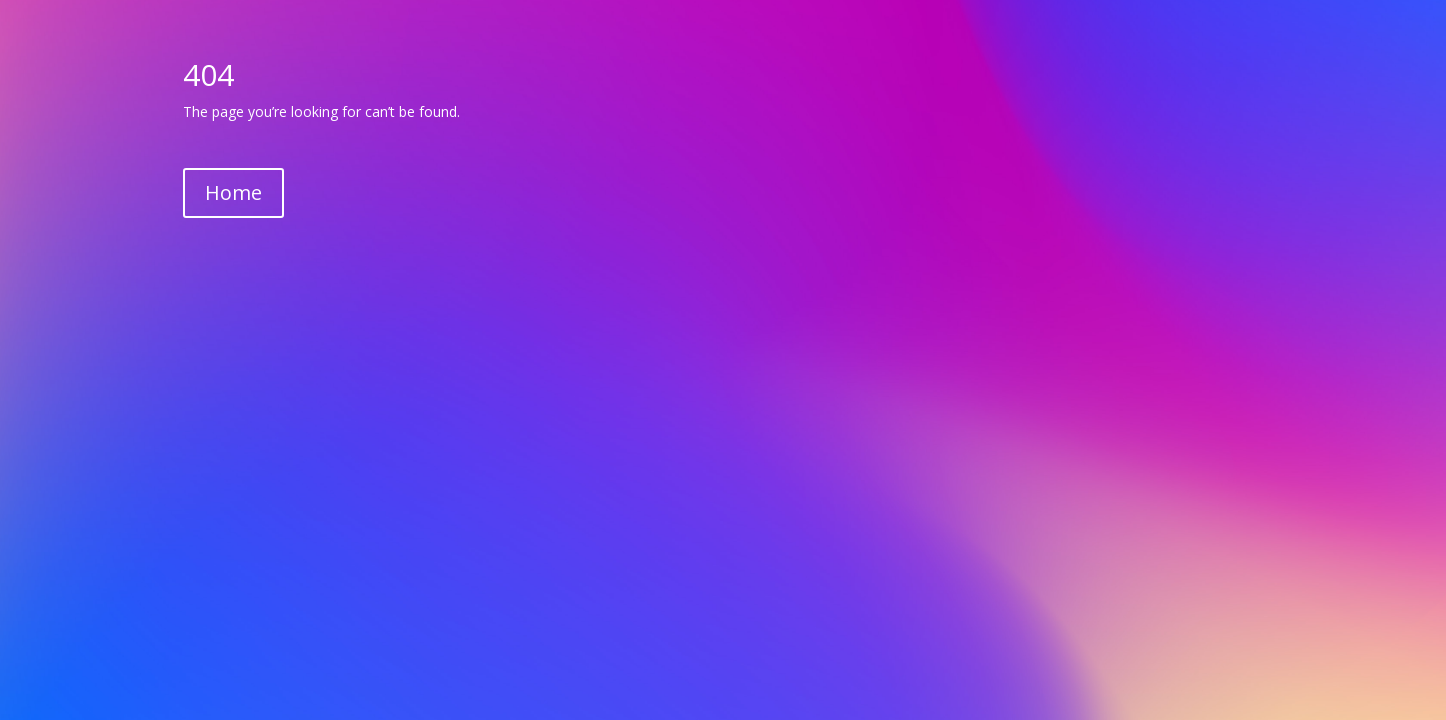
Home (233, 192)
